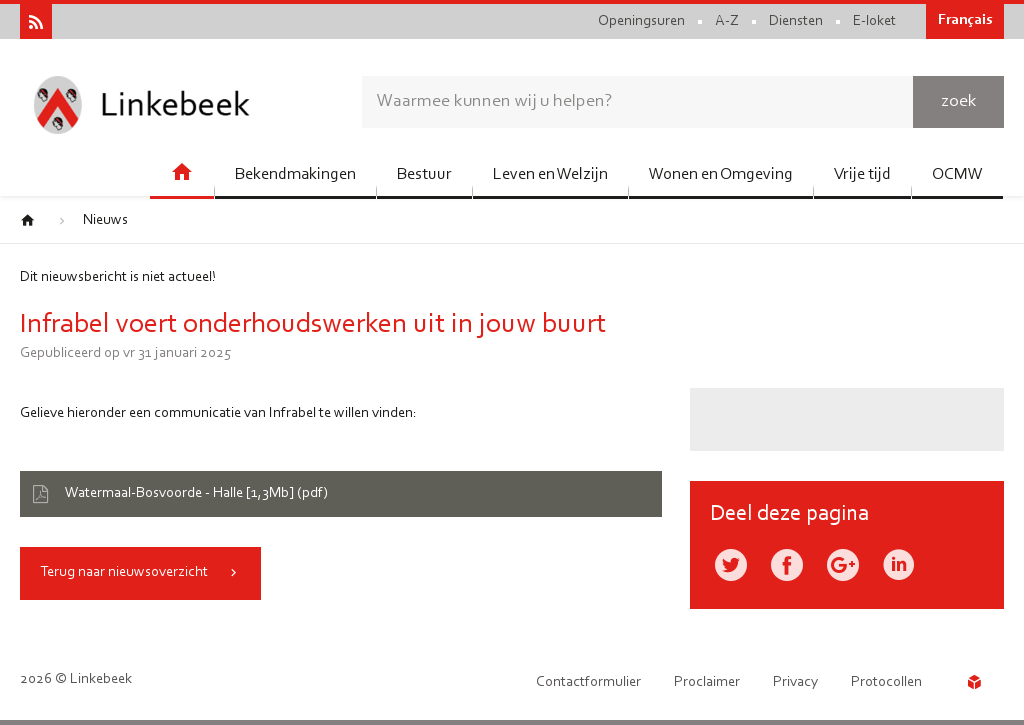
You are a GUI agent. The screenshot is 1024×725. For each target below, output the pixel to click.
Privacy (795, 682)
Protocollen (886, 682)
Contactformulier (588, 682)
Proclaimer (707, 682)
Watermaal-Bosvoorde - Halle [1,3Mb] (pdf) (196, 493)
